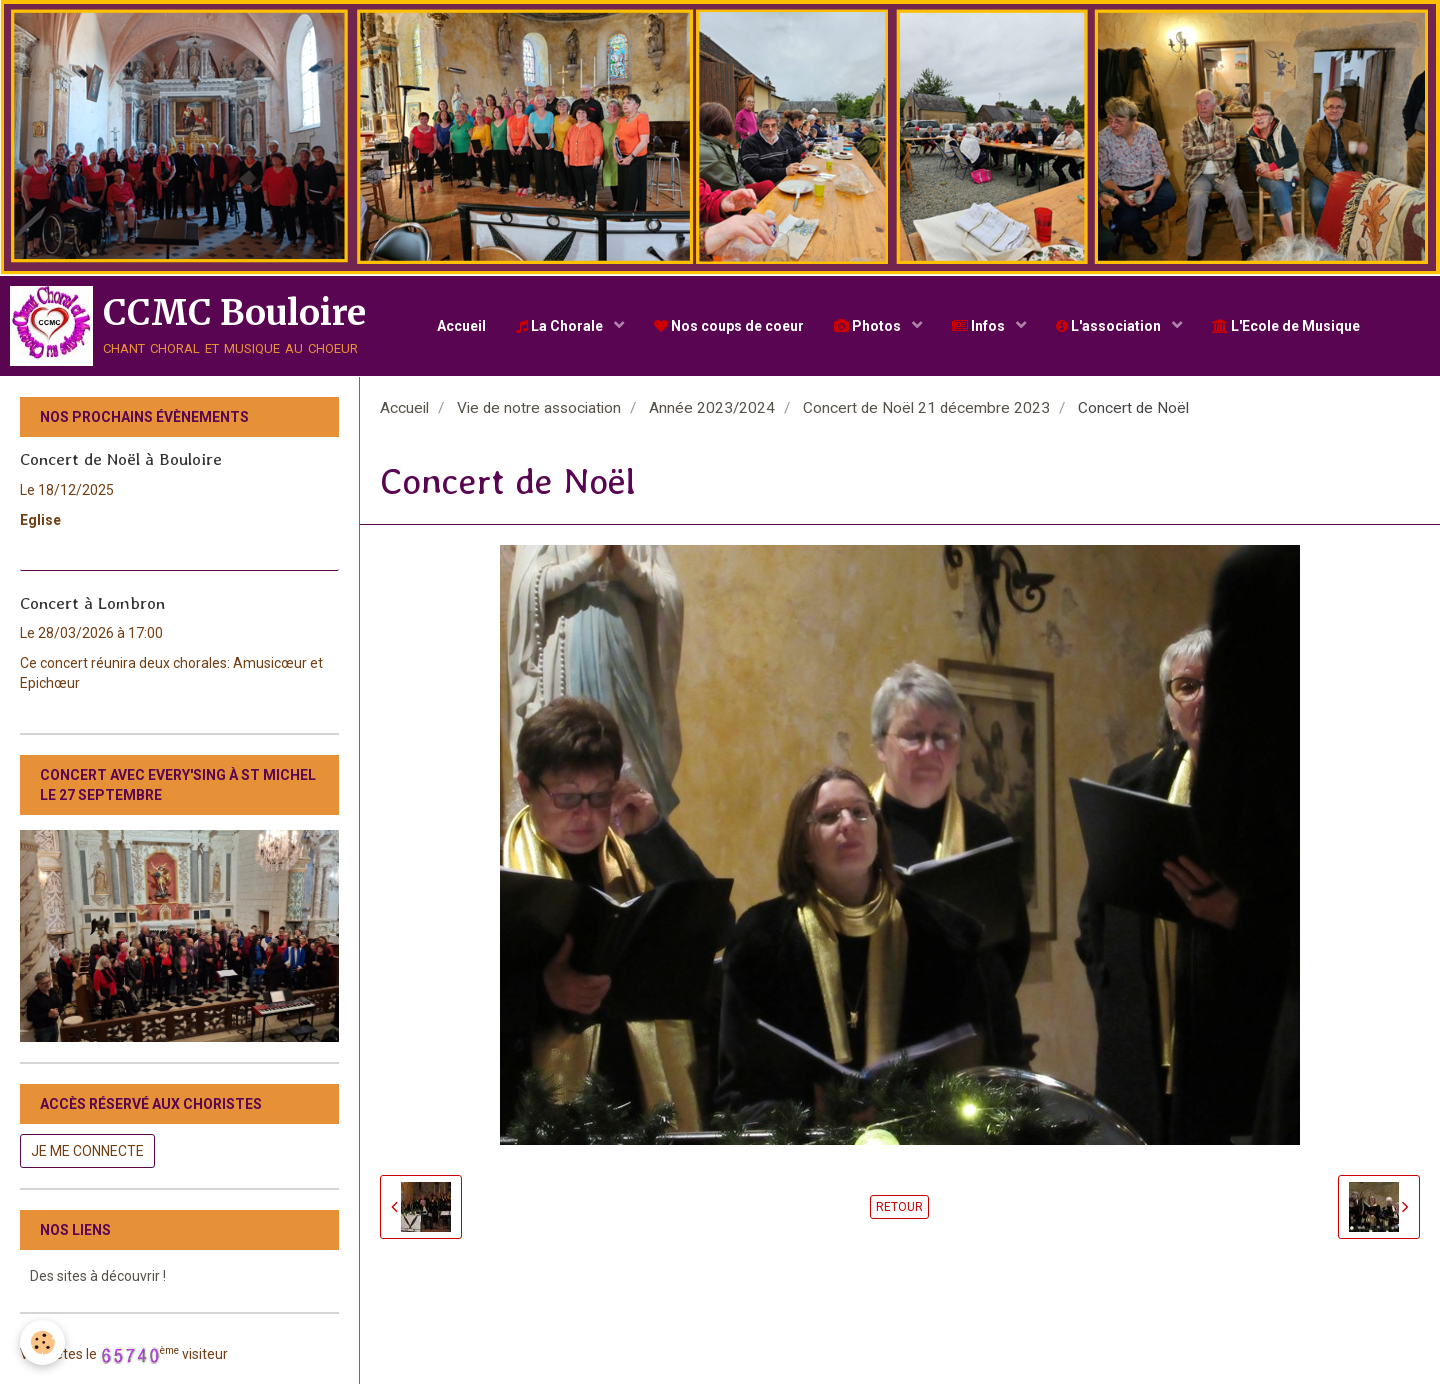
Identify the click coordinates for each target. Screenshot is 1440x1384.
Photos (869, 326)
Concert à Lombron (92, 602)
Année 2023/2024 (712, 408)
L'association (1110, 326)
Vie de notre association (539, 408)
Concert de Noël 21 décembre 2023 (926, 408)
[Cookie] (42, 1342)
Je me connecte (87, 1151)
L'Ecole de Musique (1286, 326)
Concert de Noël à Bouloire (121, 459)
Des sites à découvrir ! (98, 1276)
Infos (980, 326)
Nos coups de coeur (729, 326)
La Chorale (561, 326)
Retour (899, 1207)
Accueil (461, 326)
